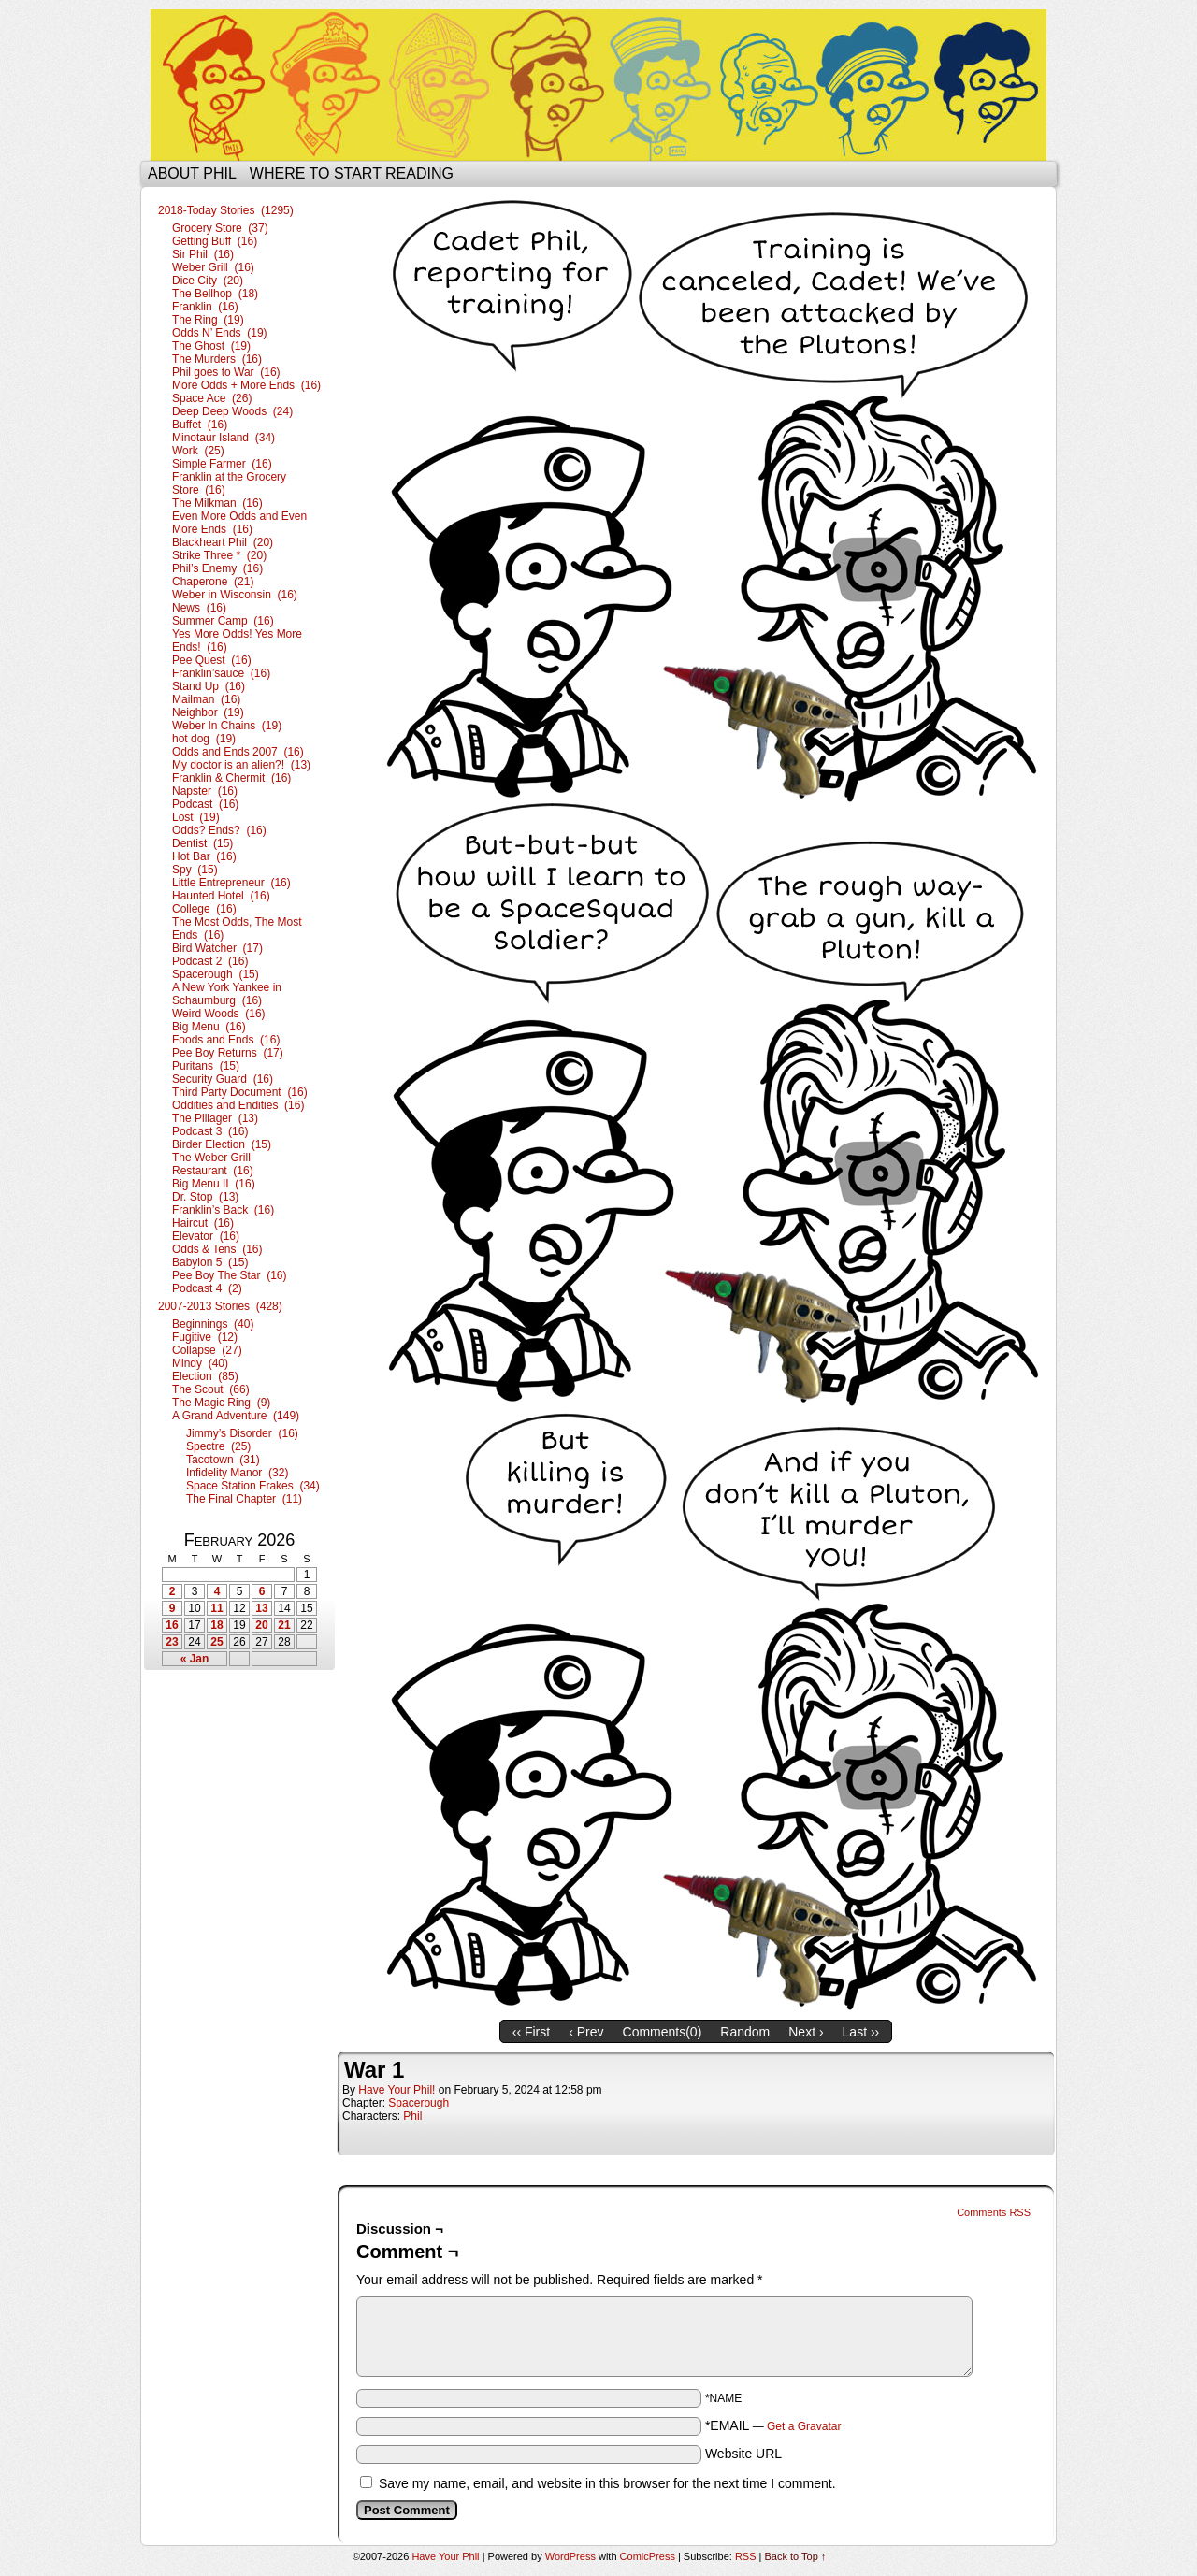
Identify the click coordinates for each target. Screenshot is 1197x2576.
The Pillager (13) (215, 1118)
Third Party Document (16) (240, 1092)
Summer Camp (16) (223, 620)
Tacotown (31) (223, 1459)
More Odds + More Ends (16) (246, 385)
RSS (746, 2556)
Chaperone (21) (212, 581)
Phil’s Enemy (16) (217, 568)
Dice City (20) (207, 280)
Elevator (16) (205, 1236)
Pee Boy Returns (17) (227, 1052)
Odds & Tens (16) (217, 1249)
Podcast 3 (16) (210, 1131)
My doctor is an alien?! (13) (241, 764)
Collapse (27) (207, 1350)
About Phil (192, 173)
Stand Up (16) (208, 686)
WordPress (570, 2556)
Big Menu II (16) (213, 1183)
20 (261, 1625)
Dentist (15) (202, 843)
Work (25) (198, 450)
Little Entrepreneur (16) (231, 882)
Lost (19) (196, 817)
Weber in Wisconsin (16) (234, 594)
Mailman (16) (206, 699)
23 (172, 1641)
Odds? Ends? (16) (219, 830)
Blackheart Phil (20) (222, 542)
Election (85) (205, 1376)
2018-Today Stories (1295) (226, 210)
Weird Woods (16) (219, 1013)
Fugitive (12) (205, 1337)
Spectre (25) (218, 1446)
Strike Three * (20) (219, 555)
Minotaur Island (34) (223, 437)
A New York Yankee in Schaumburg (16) (226, 994)
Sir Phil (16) (203, 254)
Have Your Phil (598, 85)
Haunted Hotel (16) (221, 895)
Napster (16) (205, 791)
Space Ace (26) (212, 398)
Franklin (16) (205, 306)
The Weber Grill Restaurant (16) (212, 1164)
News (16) (199, 607)
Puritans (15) (205, 1065)
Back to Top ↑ (796, 2556)
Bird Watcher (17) (217, 948)
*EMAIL (773, 2425)
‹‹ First (531, 2031)
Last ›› (861, 2031)
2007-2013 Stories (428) (220, 1306)
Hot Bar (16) (204, 856)
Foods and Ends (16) (226, 1039)
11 (216, 1608)
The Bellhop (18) (215, 293)
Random (745, 2031)
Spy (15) (195, 869)
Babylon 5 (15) (210, 1262)
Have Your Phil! (396, 2089)
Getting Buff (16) (214, 241)
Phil (412, 2116)
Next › (805, 2031)
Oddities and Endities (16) (238, 1105)
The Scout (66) (211, 1389)
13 (261, 1608)
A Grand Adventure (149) (235, 1415)
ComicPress (647, 2556)
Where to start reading (352, 173)
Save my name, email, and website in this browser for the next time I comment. (607, 2483)
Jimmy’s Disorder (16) (242, 1433)
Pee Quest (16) (212, 660)
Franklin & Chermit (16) (231, 777)
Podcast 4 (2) (207, 1288)
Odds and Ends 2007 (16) (238, 751)
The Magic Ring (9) (221, 1402)
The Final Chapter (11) (244, 1498)
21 (284, 1625)
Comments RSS (994, 2212)
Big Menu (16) (209, 1026)
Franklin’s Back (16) (223, 1209)
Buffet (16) (199, 424)
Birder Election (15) (221, 1144)
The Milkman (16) (217, 503)
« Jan (194, 1658)
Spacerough (418, 2102)
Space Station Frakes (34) (253, 1485)
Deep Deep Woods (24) (232, 411)
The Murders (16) (217, 359)
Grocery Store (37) (220, 228)
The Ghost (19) (211, 346)
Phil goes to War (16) (226, 372)
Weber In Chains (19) (226, 725)
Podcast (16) (205, 804)
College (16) (204, 908)
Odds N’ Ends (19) (219, 332)
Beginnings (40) (212, 1324)
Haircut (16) (203, 1223)
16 (172, 1625)
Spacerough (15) (215, 974)
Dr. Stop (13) (205, 1196)
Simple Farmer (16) (222, 463)
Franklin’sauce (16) (221, 673)
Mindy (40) (200, 1363)
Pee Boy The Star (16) (229, 1275)
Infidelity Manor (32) (237, 1472)
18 (216, 1625)
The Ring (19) (208, 319)
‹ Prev (586, 2031)
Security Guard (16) (222, 1079)
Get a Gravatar (804, 2426)
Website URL (743, 2453)
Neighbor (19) (208, 712)
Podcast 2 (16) (210, 961)
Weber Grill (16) (213, 267)
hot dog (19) (204, 738)
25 (216, 1641)
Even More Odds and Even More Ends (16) (239, 523)
